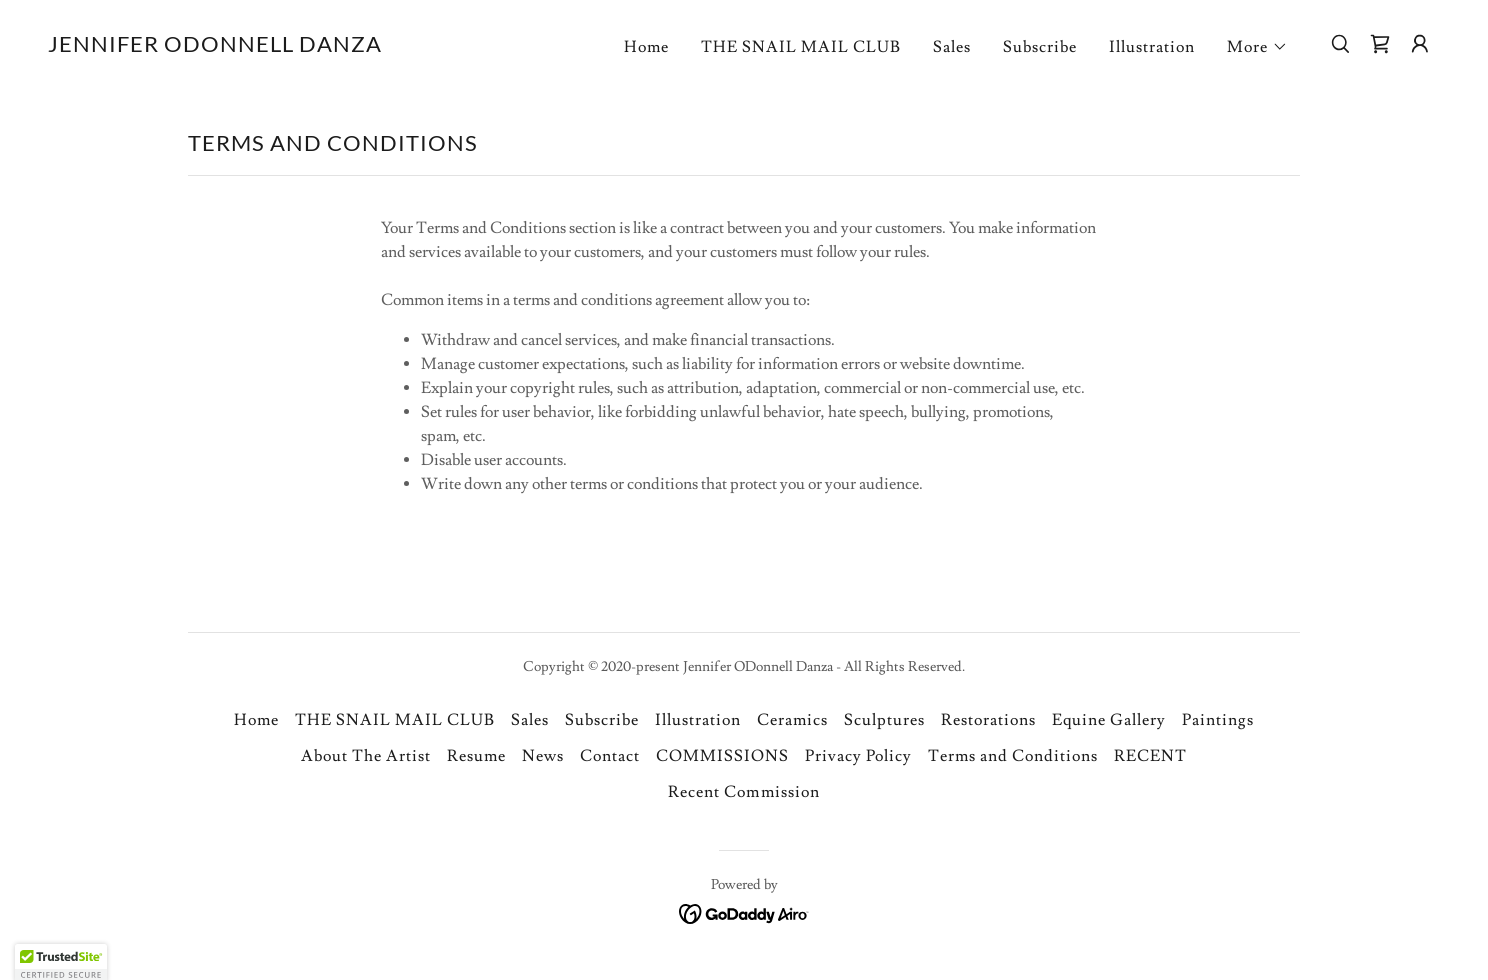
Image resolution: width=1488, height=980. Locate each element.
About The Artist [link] (366, 756)
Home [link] (646, 47)
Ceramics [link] (792, 720)
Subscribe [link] (1040, 47)
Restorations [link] (988, 720)
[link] (215, 47)
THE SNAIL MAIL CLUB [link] (801, 47)
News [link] (543, 756)
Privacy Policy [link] (858, 756)
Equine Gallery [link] (1109, 720)
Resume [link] (476, 756)
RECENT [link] (1150, 756)
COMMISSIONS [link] (722, 756)
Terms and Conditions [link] (1013, 756)
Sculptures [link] (884, 720)
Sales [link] (952, 47)
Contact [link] (610, 756)
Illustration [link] (1152, 47)
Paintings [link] (1218, 720)
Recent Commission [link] (743, 792)
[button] (1257, 47)
